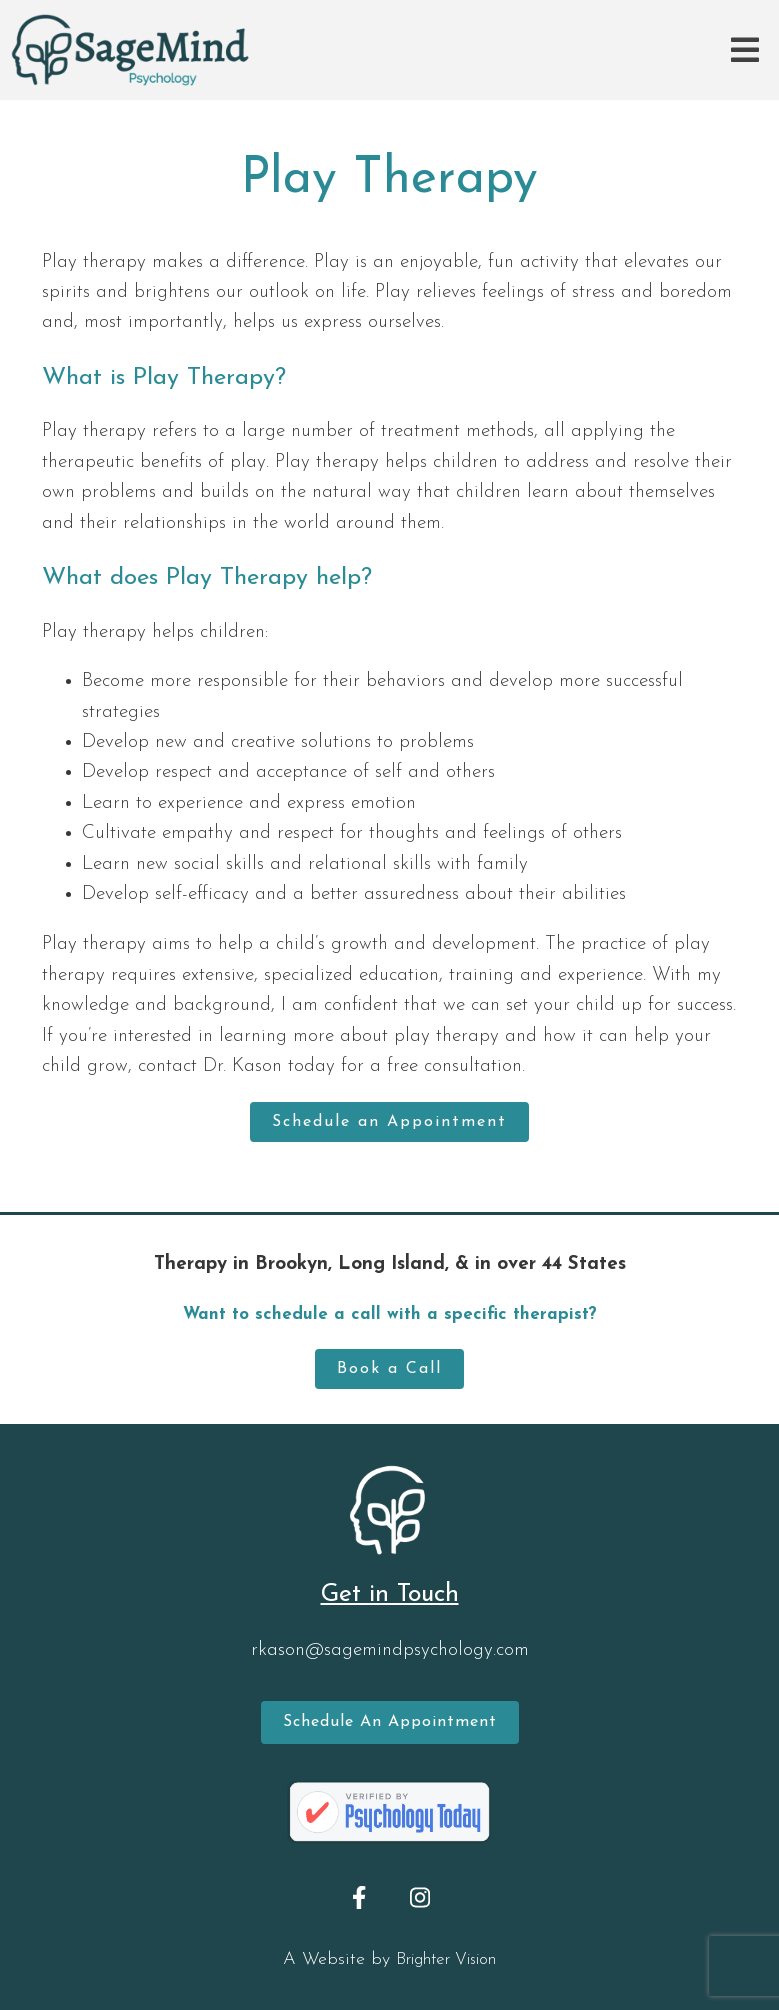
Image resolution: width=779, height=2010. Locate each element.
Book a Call (389, 1369)
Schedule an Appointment (389, 1122)
